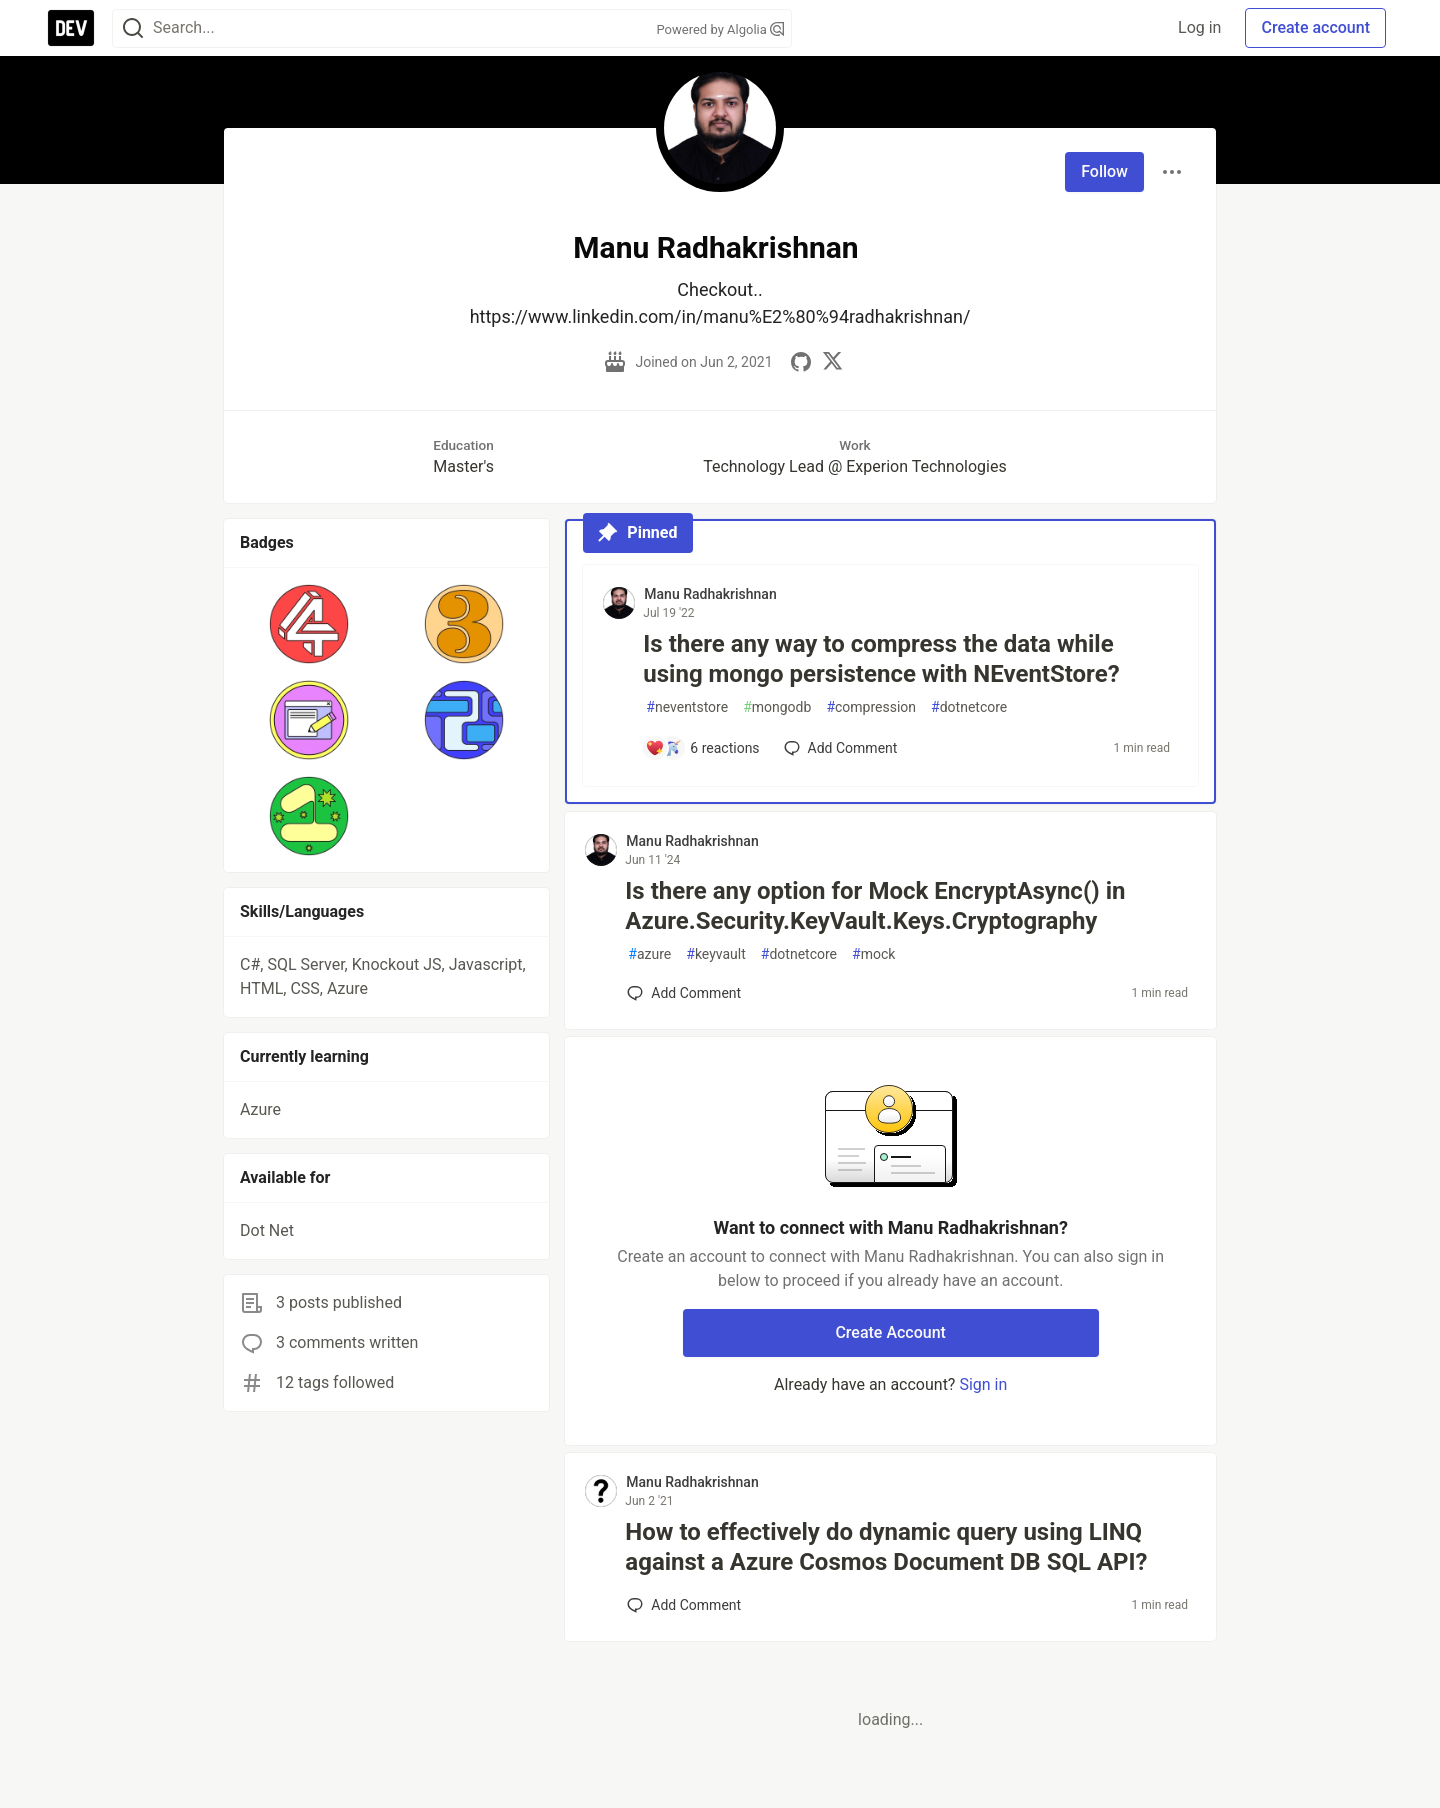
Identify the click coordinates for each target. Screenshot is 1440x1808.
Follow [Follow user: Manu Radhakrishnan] (1104, 171)
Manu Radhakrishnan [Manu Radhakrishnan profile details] (710, 594)
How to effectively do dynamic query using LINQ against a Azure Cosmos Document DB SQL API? (886, 1547)
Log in (1199, 27)
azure (649, 954)
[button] (309, 624)
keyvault (716, 954)
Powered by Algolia (720, 29)
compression (871, 707)
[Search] (133, 28)
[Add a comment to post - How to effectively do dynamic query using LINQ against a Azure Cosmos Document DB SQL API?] (684, 1605)
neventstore (687, 707)
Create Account (890, 1332)
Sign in (983, 1384)
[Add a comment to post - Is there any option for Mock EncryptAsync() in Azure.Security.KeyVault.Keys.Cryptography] (684, 993)
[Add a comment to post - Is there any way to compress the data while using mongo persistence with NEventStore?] (702, 748)
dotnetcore (969, 707)
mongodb (777, 707)
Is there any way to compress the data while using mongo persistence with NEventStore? (881, 659)
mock (873, 954)
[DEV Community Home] (71, 28)
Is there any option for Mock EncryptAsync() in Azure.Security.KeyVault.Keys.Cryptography (875, 906)
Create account (1315, 27)
